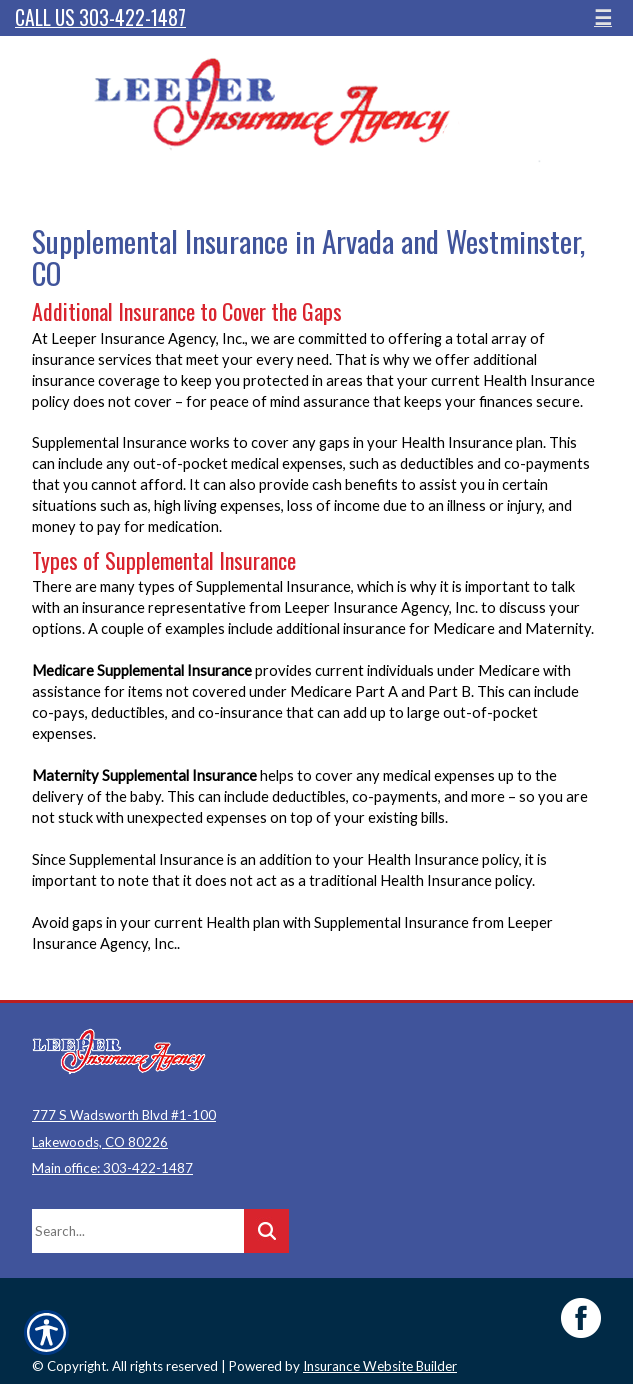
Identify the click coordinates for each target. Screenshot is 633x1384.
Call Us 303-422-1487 (100, 17)
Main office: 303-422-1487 (112, 1168)
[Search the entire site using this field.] (138, 1231)
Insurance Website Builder (380, 1366)
